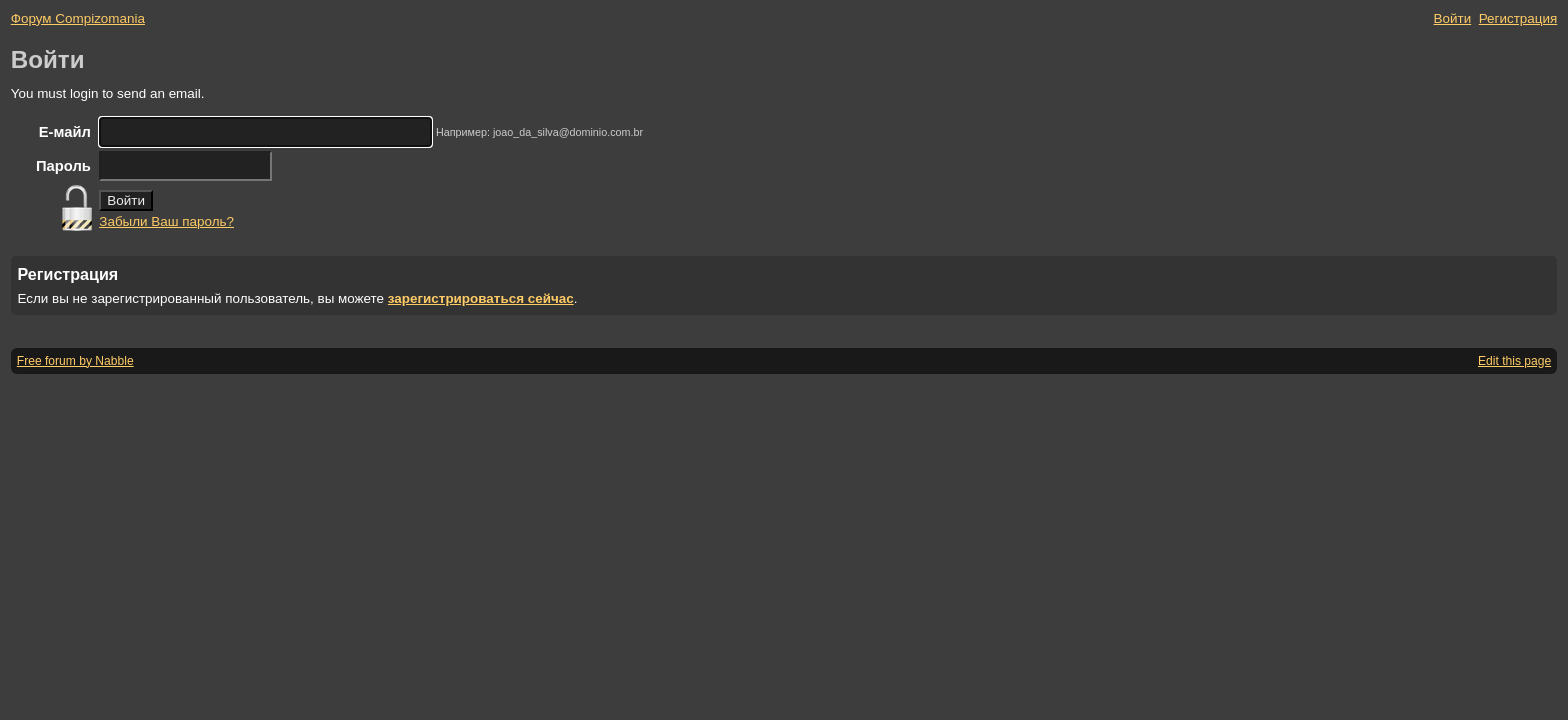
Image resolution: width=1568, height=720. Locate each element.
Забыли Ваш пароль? (166, 221)
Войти (1453, 18)
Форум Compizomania (78, 18)
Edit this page (1514, 361)
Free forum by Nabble (75, 361)
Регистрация (1518, 18)
